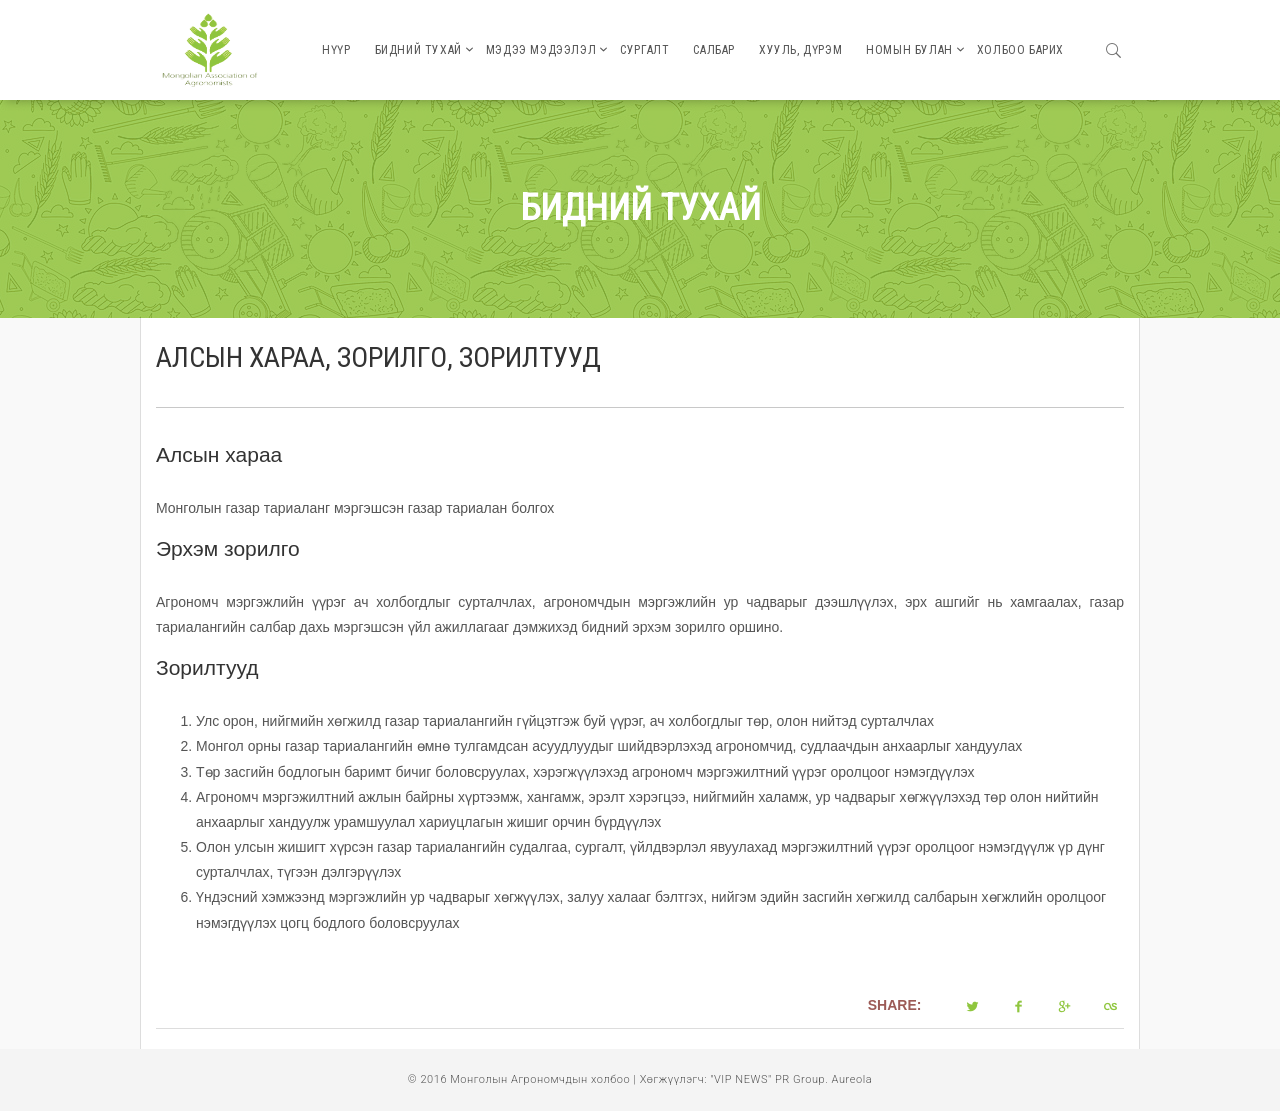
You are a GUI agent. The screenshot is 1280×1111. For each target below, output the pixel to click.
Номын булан (909, 50)
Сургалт (644, 50)
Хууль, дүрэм (800, 50)
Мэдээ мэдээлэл (541, 50)
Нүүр (336, 50)
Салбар (714, 50)
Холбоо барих (1020, 50)
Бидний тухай (418, 50)
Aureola (852, 1079)
